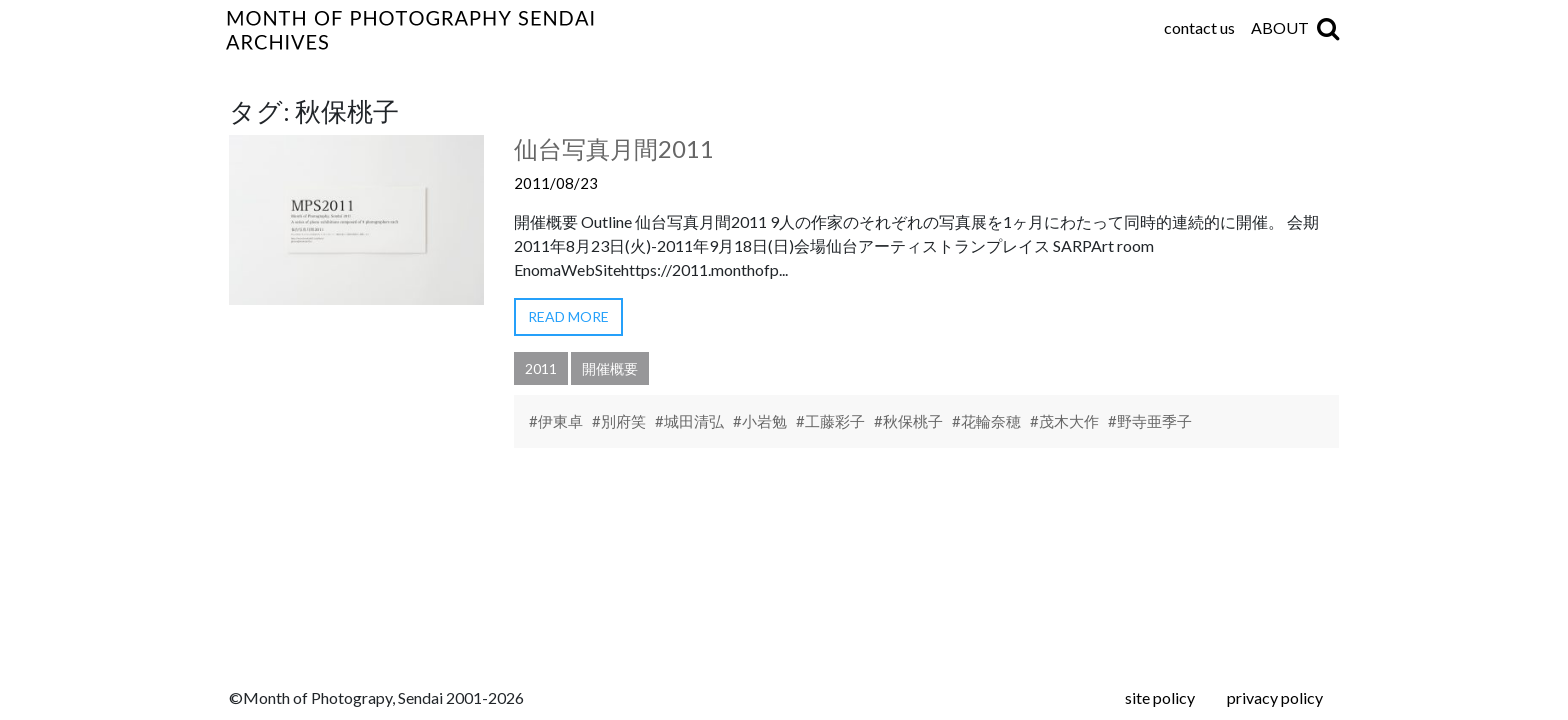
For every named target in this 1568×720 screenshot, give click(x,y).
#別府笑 (619, 421)
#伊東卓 (556, 421)
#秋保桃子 (908, 421)
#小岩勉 (760, 421)
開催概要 (610, 368)
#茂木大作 (1064, 421)
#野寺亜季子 (1150, 421)
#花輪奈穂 (986, 421)
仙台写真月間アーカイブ (534, 30)
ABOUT (1280, 27)
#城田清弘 (689, 421)
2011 (541, 368)
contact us (1199, 27)
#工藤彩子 (830, 421)
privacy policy (1275, 697)
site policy (1160, 697)
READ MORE (568, 316)
